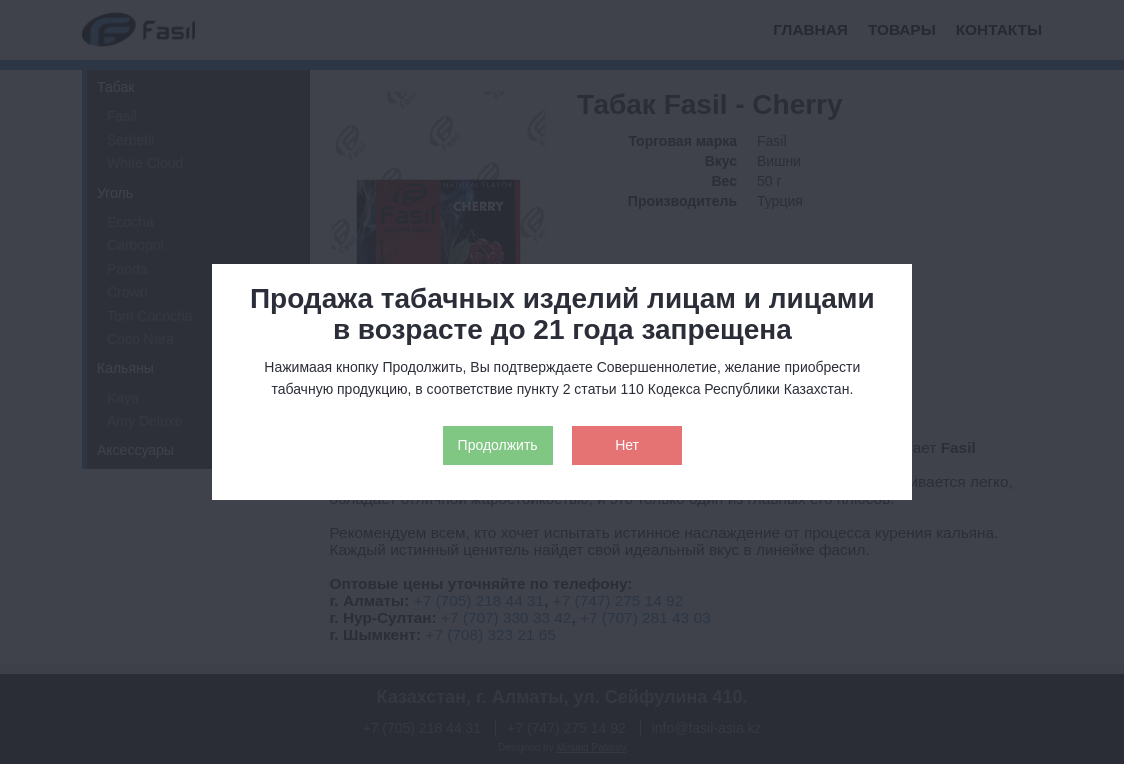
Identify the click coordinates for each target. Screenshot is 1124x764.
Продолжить (498, 445)
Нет (627, 445)
